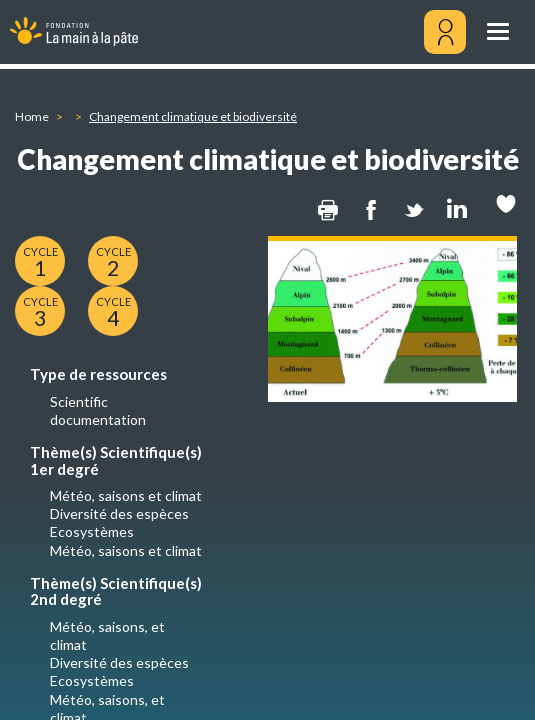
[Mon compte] (445, 32)
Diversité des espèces (119, 513)
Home (32, 116)
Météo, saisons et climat (126, 495)
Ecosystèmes (92, 531)
